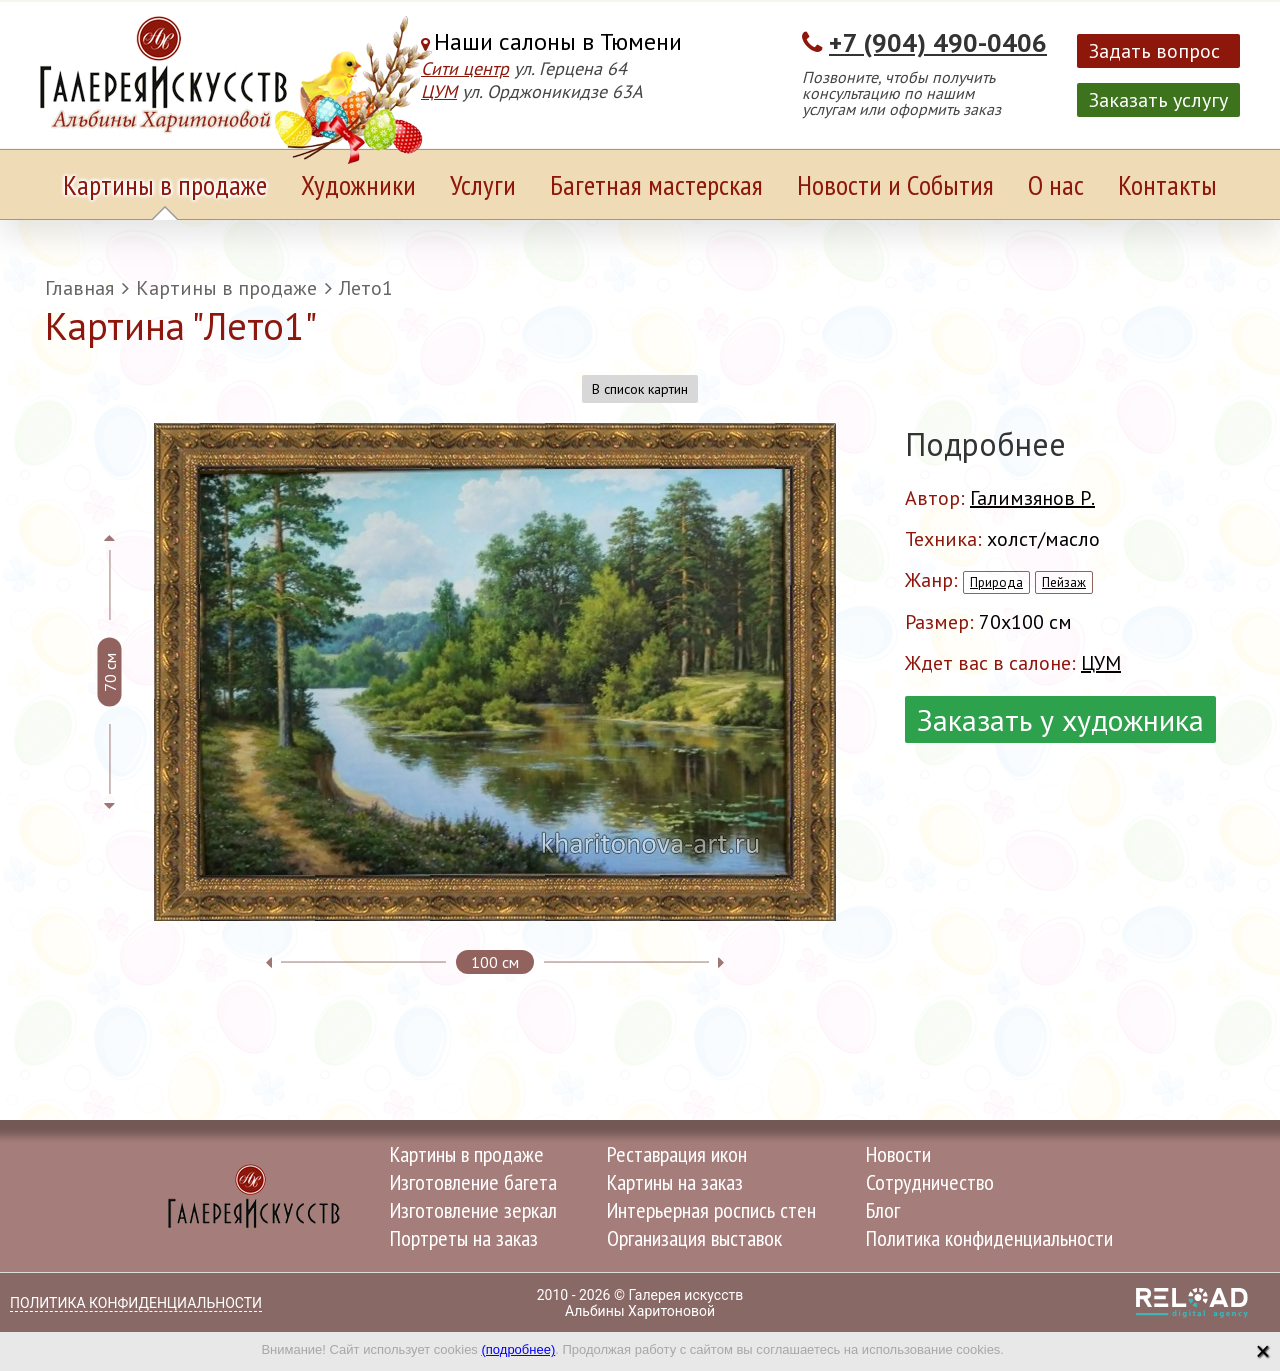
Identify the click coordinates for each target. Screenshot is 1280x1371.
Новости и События (895, 184)
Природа (996, 582)
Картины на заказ (675, 1182)
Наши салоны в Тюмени (558, 41)
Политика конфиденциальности (989, 1238)
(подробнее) (518, 1349)
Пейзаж (1064, 582)
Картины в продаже (165, 184)
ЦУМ (439, 91)
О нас (1056, 184)
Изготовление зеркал (473, 1210)
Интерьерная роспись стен (711, 1210)
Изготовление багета (473, 1182)
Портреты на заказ (464, 1238)
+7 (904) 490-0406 (938, 42)
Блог (883, 1210)
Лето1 (366, 288)
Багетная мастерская (656, 184)
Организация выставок (694, 1238)
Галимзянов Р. (1032, 498)
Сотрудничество (930, 1182)
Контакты (1167, 184)
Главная (79, 288)
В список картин (640, 389)
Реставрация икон (677, 1154)
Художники (358, 184)
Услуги (483, 184)
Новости (898, 1154)
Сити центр (465, 68)
